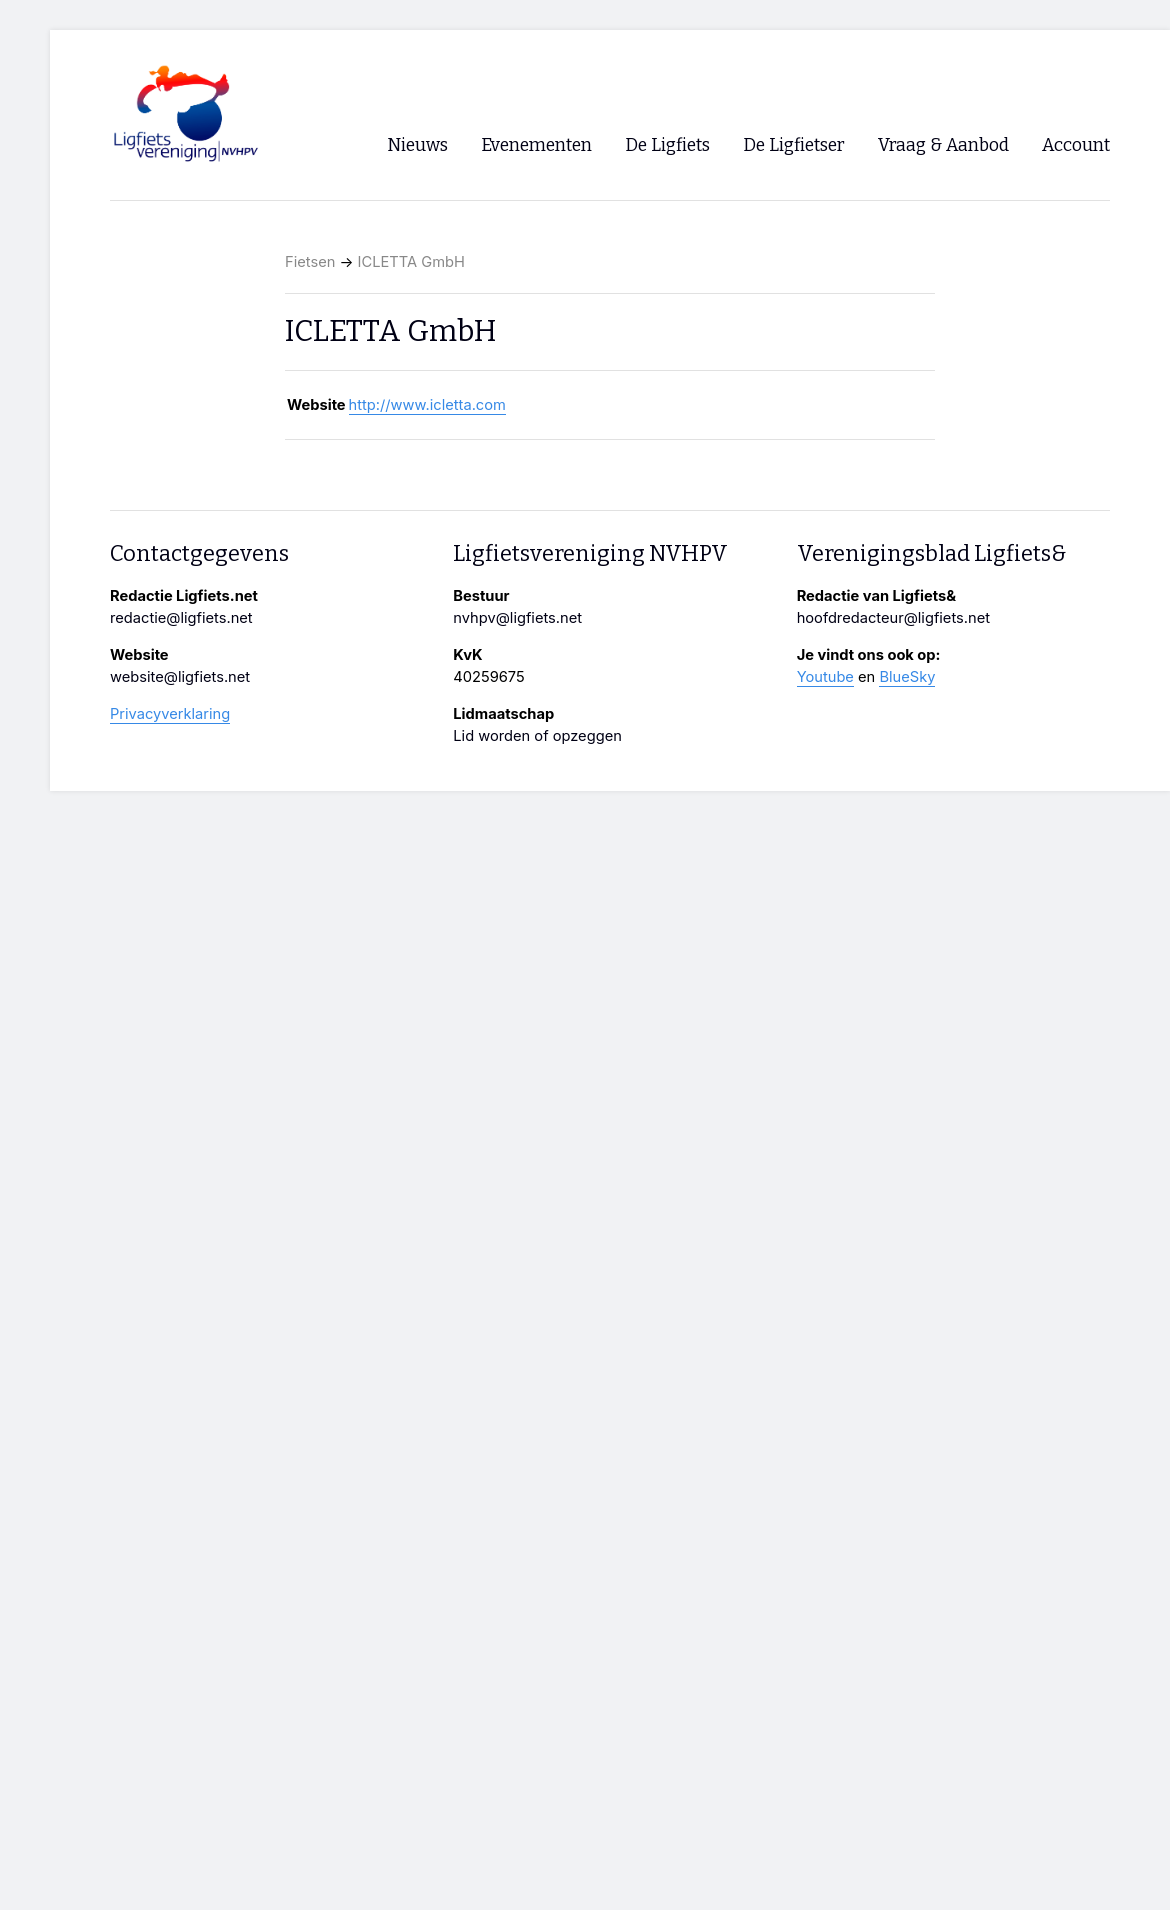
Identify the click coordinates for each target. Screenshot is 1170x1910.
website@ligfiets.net (180, 677)
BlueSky (907, 677)
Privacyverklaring (170, 714)
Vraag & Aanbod (943, 145)
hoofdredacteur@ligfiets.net (893, 618)
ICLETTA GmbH (411, 262)
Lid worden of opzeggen (537, 736)
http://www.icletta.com (427, 405)
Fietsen (310, 262)
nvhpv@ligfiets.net (517, 618)
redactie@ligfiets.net (181, 618)
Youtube (825, 677)
